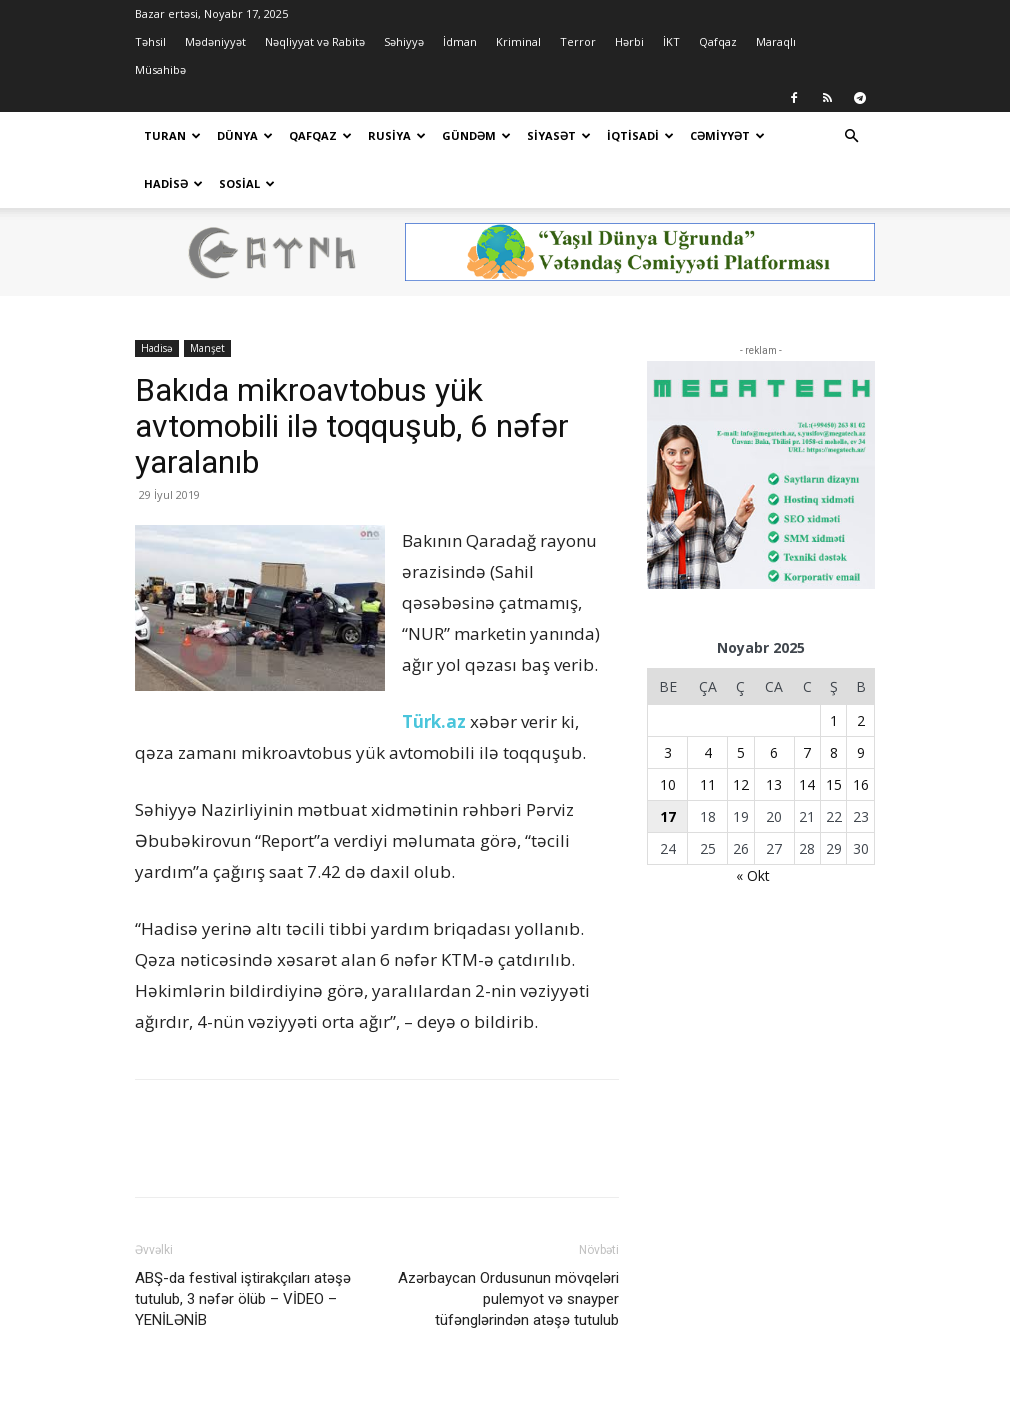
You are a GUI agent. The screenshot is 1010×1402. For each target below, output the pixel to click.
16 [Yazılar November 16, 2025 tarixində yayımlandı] (861, 736)
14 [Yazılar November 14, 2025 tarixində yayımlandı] (807, 736)
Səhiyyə (404, 41)
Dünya (245, 135)
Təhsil (150, 41)
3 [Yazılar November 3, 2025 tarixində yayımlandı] (668, 704)
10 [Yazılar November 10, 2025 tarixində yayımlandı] (668, 736)
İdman (460, 41)
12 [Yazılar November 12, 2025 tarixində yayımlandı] (741, 736)
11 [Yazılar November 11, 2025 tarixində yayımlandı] (708, 736)
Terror (578, 41)
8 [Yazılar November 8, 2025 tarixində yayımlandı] (834, 704)
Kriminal (518, 41)
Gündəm (476, 135)
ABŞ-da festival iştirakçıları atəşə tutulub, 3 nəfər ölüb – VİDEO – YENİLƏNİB (243, 1251)
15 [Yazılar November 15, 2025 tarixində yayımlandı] (834, 736)
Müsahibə (160, 69)
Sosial (247, 183)
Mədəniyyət (215, 41)
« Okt (753, 827)
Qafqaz (718, 41)
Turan (172, 135)
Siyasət (559, 135)
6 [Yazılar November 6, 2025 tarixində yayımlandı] (774, 704)
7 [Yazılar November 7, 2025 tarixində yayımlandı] (807, 704)
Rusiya (397, 135)
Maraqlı (776, 41)
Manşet (207, 300)
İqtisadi (640, 135)
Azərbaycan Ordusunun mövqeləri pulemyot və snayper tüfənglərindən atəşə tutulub (508, 1251)
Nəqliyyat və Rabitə (315, 41)
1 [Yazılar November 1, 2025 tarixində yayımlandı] (834, 672)
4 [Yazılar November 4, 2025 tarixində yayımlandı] (708, 704)
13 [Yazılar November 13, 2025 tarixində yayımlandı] (774, 736)
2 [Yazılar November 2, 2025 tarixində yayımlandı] (861, 672)
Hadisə (173, 183)
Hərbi (629, 41)
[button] (851, 136)
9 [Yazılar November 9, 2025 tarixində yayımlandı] (861, 704)
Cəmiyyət (727, 135)
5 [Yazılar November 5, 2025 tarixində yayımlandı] (741, 704)
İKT (671, 41)
